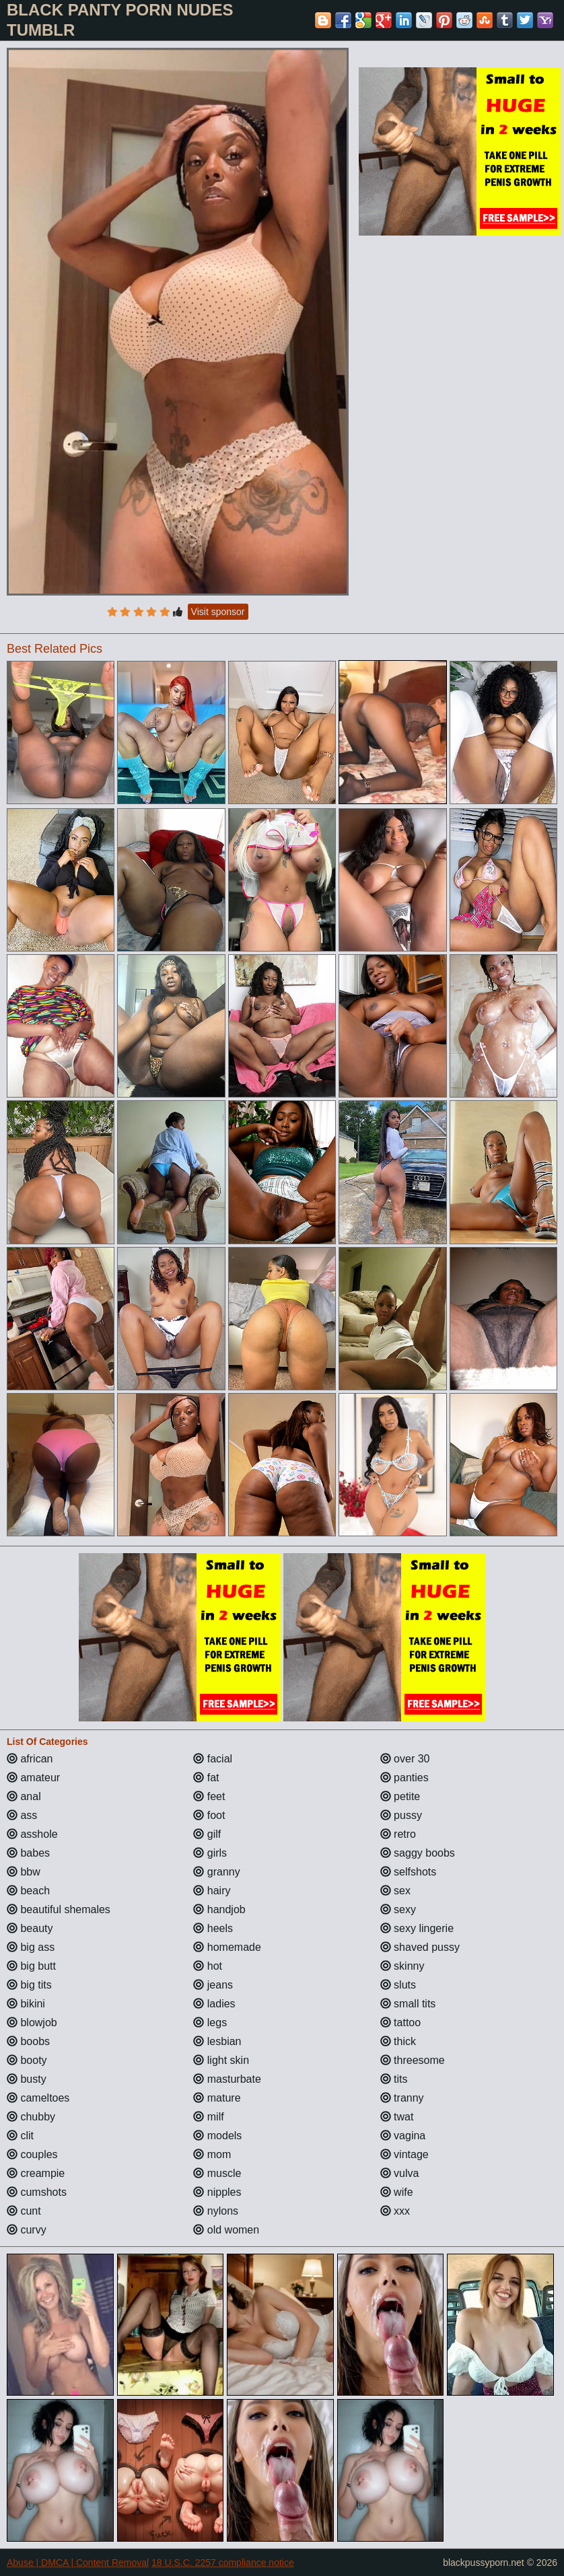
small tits (408, 2003)
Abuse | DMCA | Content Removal (78, 2562)
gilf (207, 1834)
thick (398, 2041)
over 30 (405, 1758)
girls (210, 1853)
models (217, 2135)
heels (213, 1928)
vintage (404, 2154)
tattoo (400, 2022)
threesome (412, 2060)
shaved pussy (420, 1947)
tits (394, 2079)
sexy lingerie (417, 1928)
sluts (398, 1985)
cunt (24, 2211)
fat (206, 1777)
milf (208, 2116)
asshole (32, 1834)
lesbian (217, 2041)
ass (22, 1815)
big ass (31, 1947)
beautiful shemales (58, 1909)
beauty (29, 1928)
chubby (31, 2116)
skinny (402, 1966)
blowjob (32, 2022)
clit (20, 2135)
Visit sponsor (218, 611)
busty (26, 2079)
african (29, 1758)
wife (396, 2192)
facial (212, 1758)
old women (226, 2229)
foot (209, 1815)
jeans (213, 1985)
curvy (26, 2229)
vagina (403, 2135)
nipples (217, 2192)
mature (216, 2098)
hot (207, 1966)
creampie (36, 2173)
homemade (227, 1947)
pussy (401, 1815)
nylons (215, 2211)
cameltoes (38, 2098)
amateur (33, 1777)
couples (32, 2154)
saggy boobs (417, 1853)
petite (400, 1796)
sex (395, 1890)
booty (27, 2060)
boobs (28, 2041)
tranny (402, 2098)
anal (24, 1796)
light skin (221, 2060)
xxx (395, 2211)
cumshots (37, 2192)
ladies (214, 2003)
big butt (31, 1966)
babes (28, 1853)
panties (404, 1777)
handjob (219, 1909)
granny (216, 1871)
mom (212, 2154)
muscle (217, 2173)
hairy (211, 1890)
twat (397, 2116)
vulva (399, 2173)
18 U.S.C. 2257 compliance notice (222, 2562)
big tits (29, 1985)
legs (210, 2022)
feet (209, 1796)
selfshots (408, 1871)
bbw (23, 1871)
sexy (398, 1909)
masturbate (226, 2079)
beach (28, 1890)
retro (398, 1834)
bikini (26, 2003)
